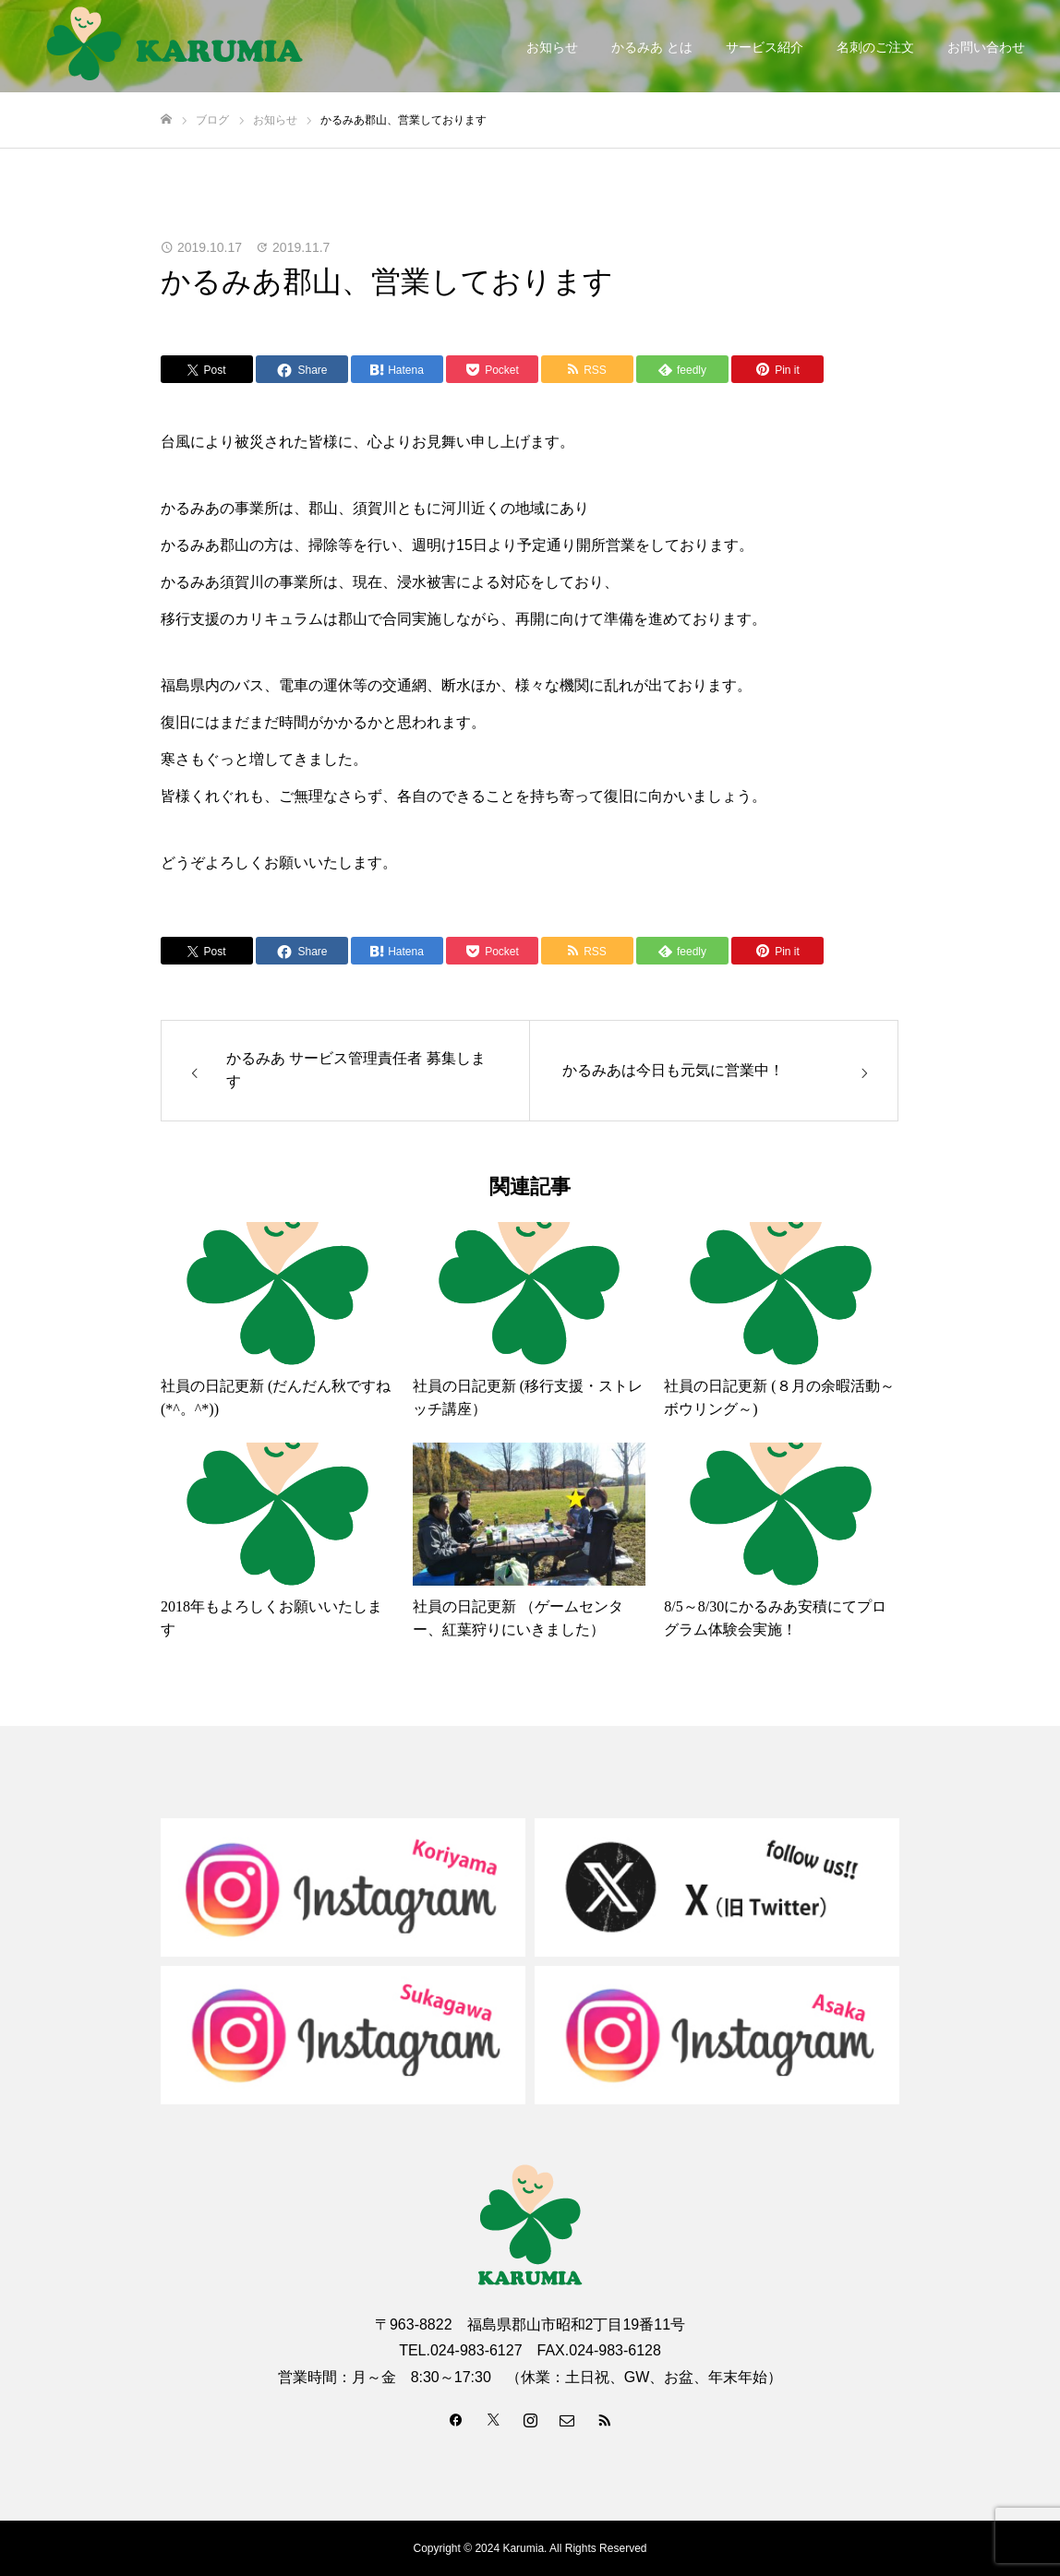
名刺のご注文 (875, 47)
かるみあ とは (652, 47)
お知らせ (552, 47)
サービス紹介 (764, 47)
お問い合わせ (986, 47)
